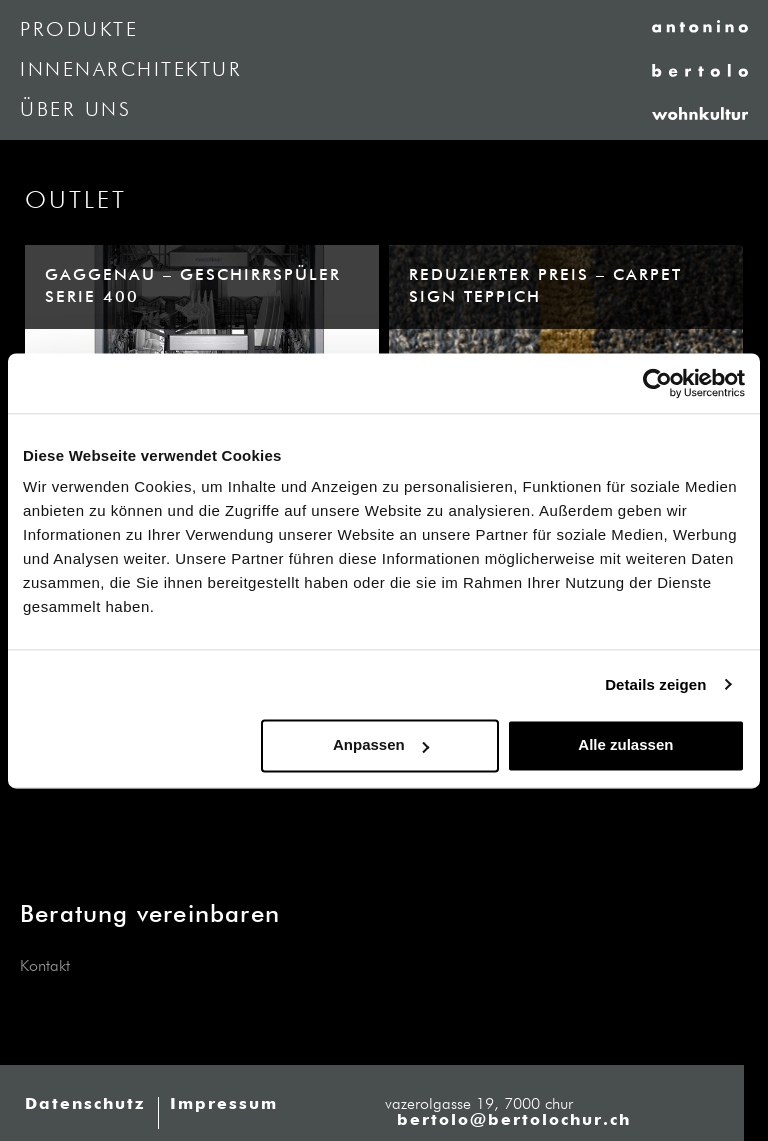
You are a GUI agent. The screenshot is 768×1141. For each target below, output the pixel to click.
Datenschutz (85, 1105)
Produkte (79, 30)
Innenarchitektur (131, 70)
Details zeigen (655, 684)
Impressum (224, 1105)
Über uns (75, 110)
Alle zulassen (625, 744)
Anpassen (381, 744)
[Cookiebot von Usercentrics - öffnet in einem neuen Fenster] (657, 383)
